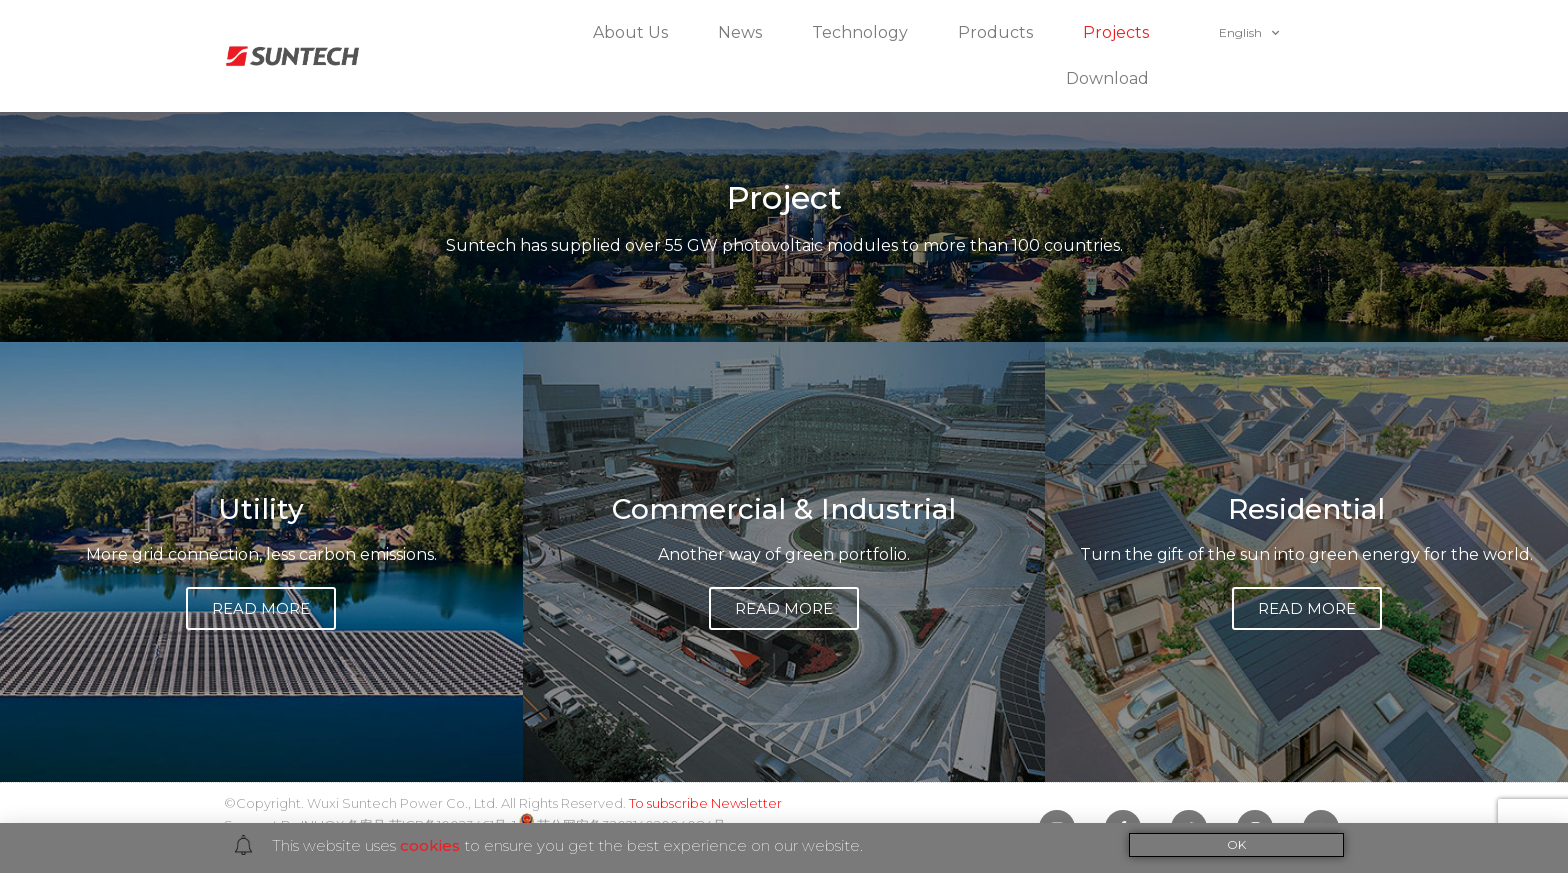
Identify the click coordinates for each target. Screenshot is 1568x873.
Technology (865, 33)
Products (1000, 33)
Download (1112, 79)
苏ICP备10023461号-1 (452, 825)
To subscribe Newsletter (705, 803)
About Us (635, 33)
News (745, 33)
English (1249, 33)
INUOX (322, 825)
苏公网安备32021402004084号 (622, 825)
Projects (1121, 33)
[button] (261, 608)
